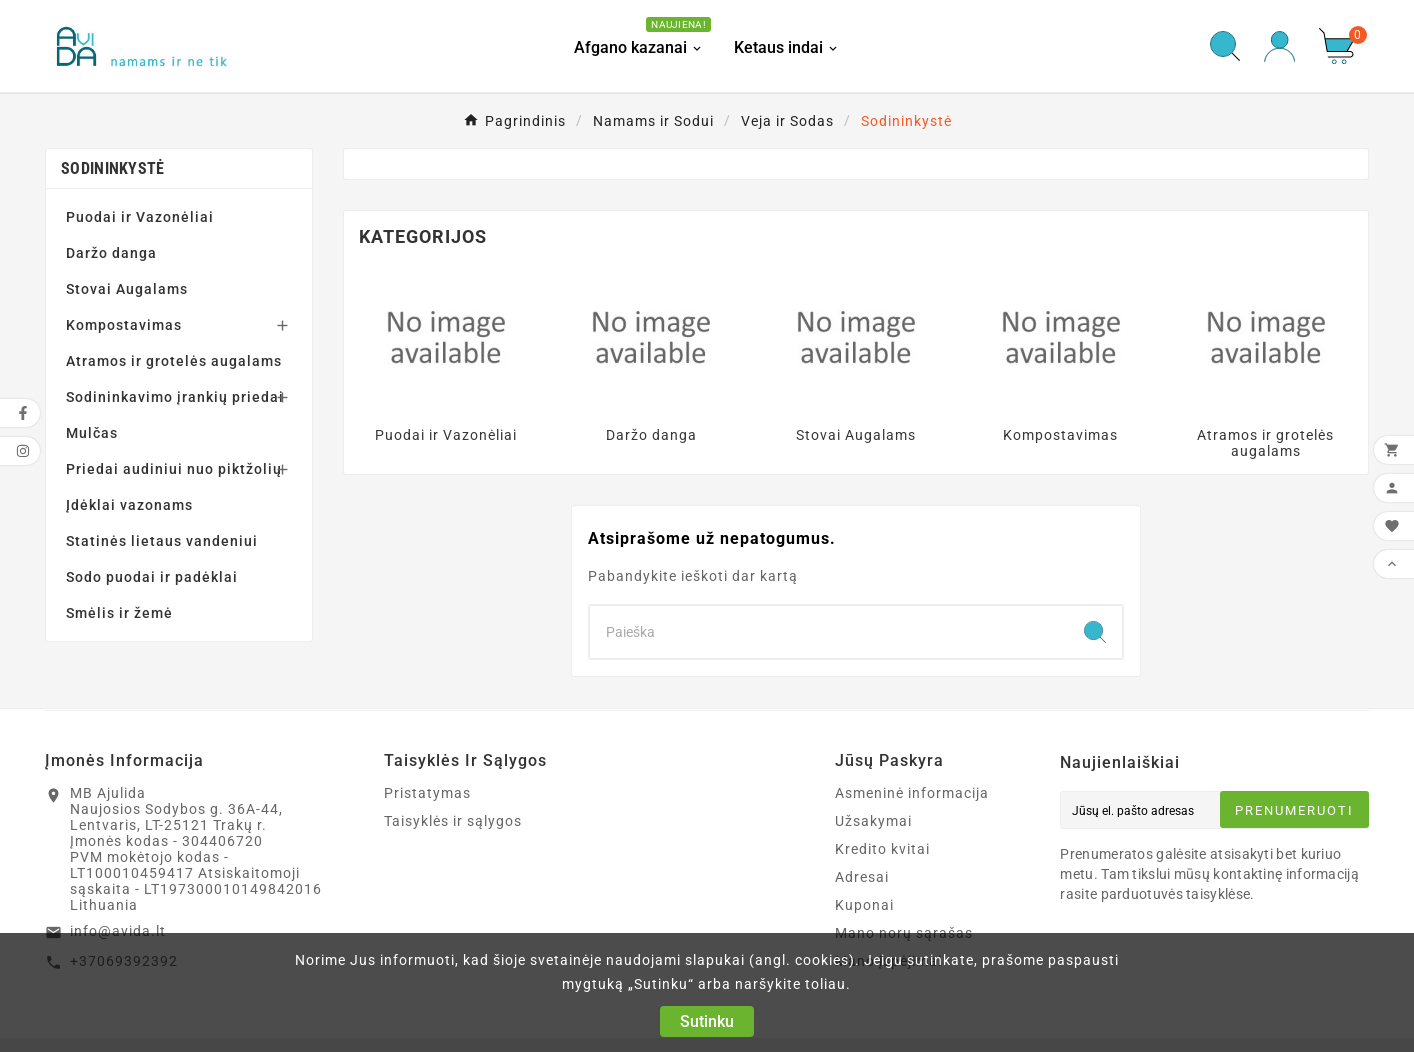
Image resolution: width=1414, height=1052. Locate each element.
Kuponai (864, 905)
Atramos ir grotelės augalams (174, 361)
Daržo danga (111, 253)
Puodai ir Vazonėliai (140, 217)
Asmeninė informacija (912, 793)
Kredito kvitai (882, 849)
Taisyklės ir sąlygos (453, 821)
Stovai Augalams (127, 289)
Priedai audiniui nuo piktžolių (174, 469)
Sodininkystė (113, 168)
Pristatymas (427, 793)
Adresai (862, 877)
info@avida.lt (118, 931)
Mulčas (92, 433)
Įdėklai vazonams (129, 505)
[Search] (829, 632)
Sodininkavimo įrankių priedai (175, 397)
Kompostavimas (124, 325)
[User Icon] (1279, 46)
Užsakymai (873, 821)
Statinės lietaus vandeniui (162, 541)
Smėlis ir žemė (119, 613)
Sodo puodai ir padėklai (152, 577)
